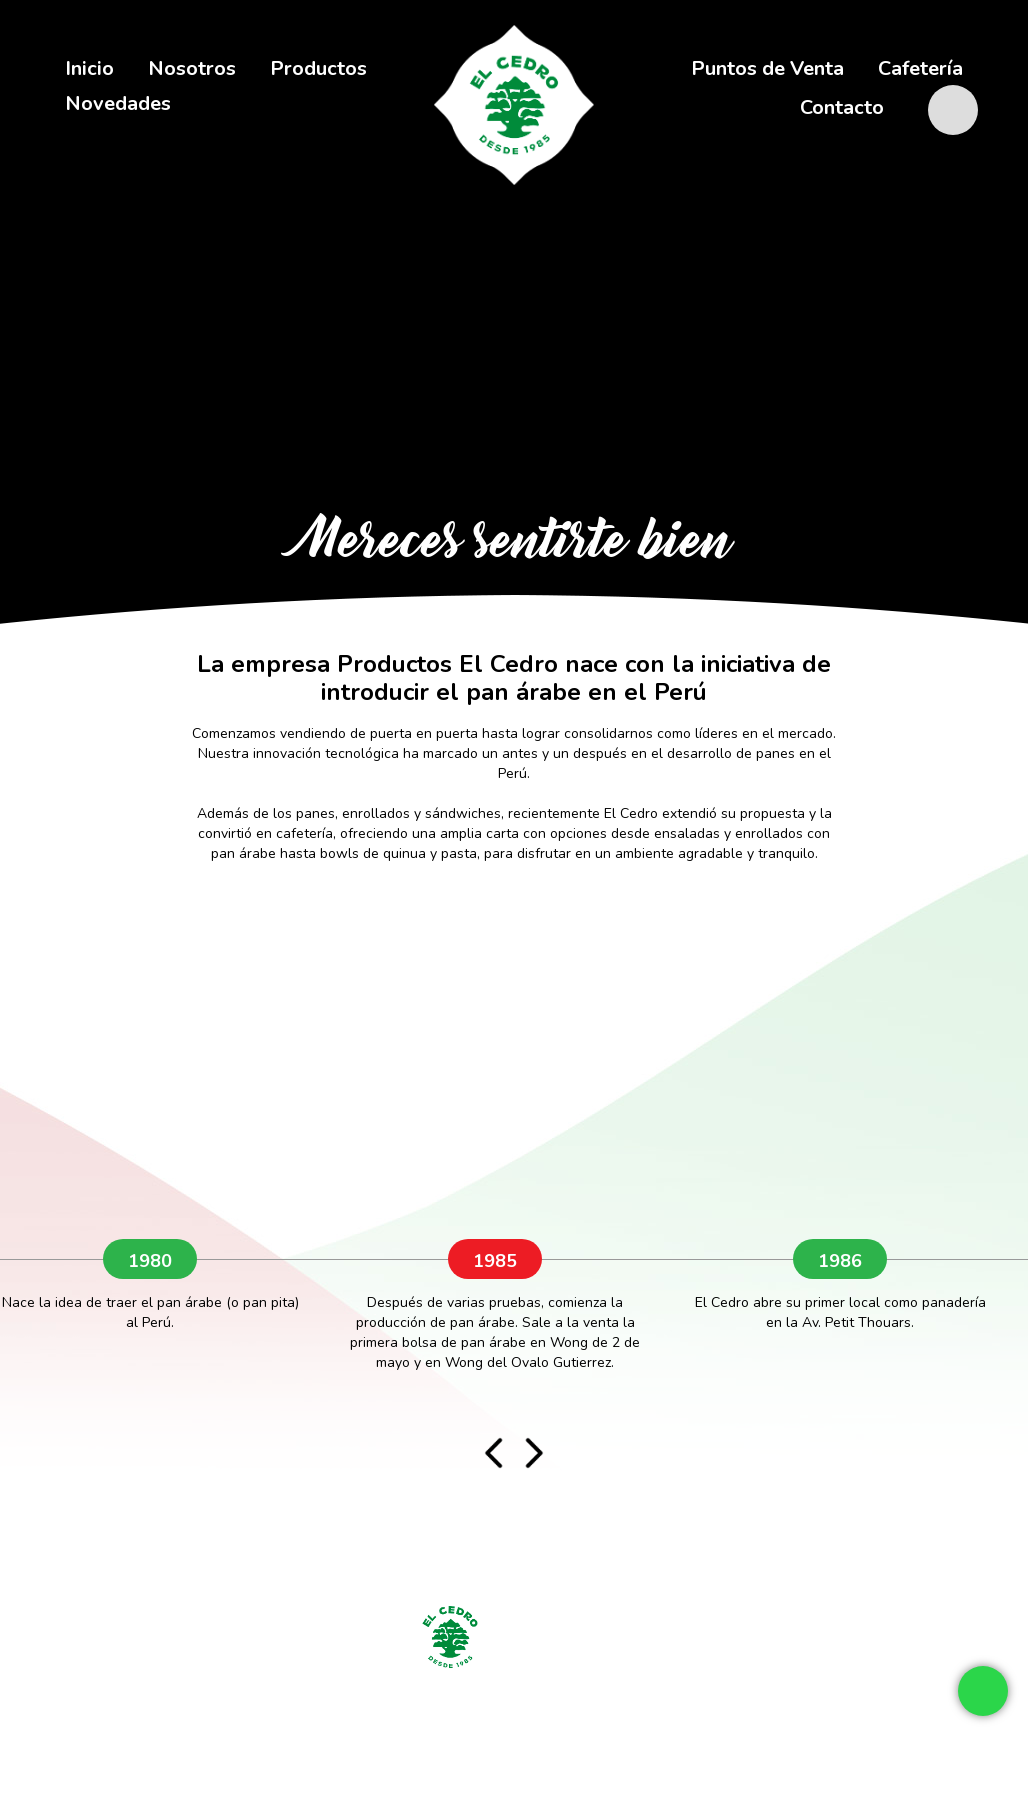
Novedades (118, 103)
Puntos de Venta (767, 68)
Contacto (842, 107)
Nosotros (192, 68)
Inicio (89, 68)
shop (963, 93)
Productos (318, 68)
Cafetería (920, 68)
